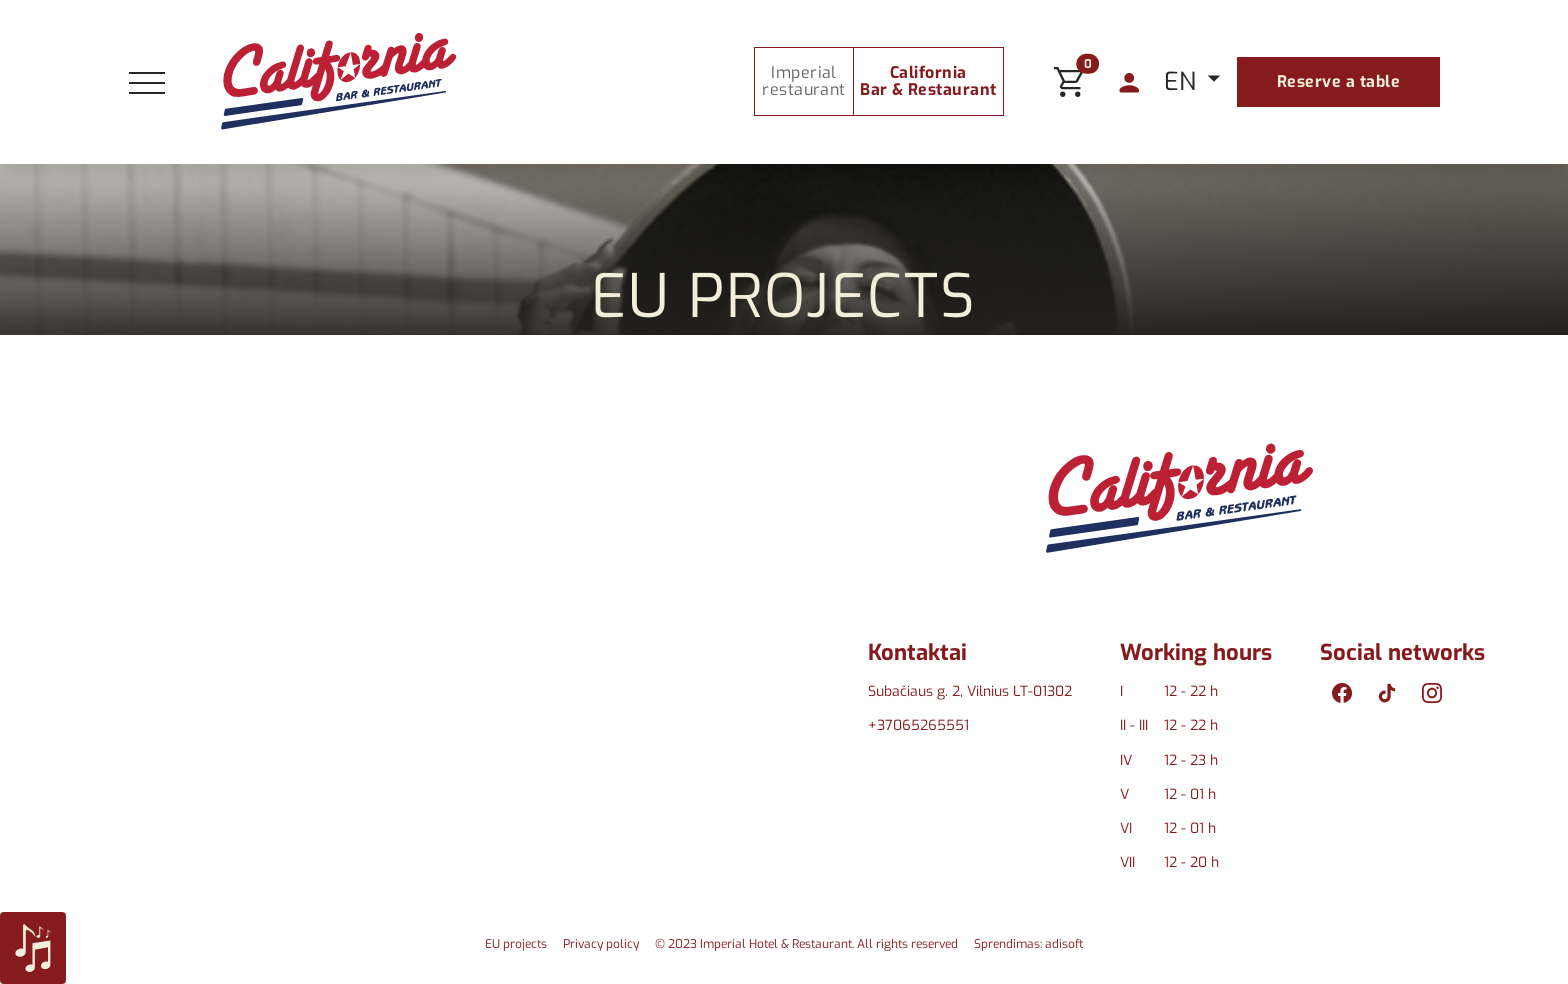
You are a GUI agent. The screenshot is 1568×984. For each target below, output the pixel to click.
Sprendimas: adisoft (1028, 944)
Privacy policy (601, 944)
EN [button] (1183, 81)
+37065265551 (918, 725)
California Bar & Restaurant (928, 81)
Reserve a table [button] (1338, 81)
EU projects (516, 944)
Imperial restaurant (804, 81)
